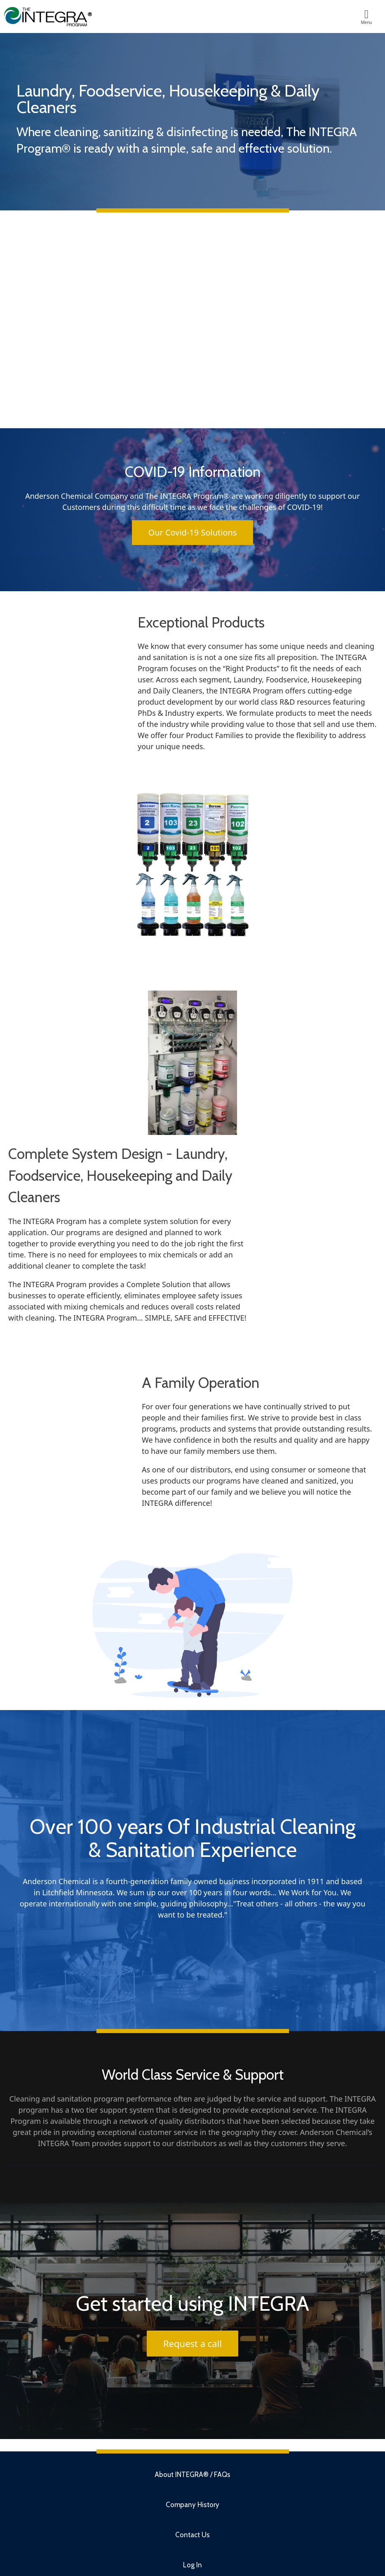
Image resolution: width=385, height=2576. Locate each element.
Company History (192, 2505)
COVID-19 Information (193, 472)
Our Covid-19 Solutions (192, 532)
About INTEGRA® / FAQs (192, 2474)
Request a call (192, 2343)
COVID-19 (304, 507)
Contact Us (192, 2535)
